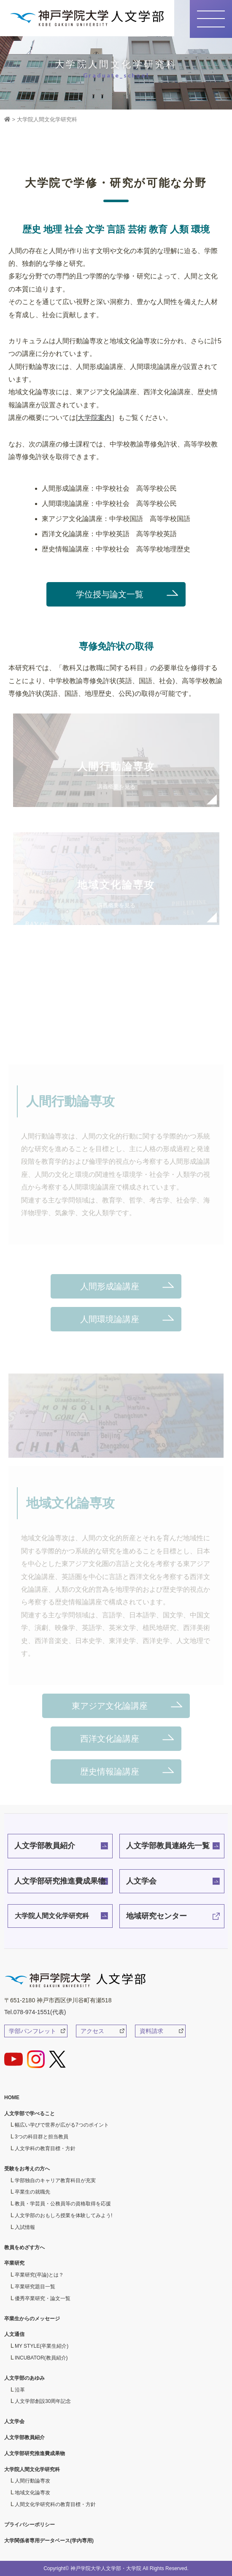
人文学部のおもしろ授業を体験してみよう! (63, 2215)
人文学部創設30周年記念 (43, 2401)
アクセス (92, 2031)
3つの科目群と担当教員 (41, 2137)
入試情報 (25, 2227)
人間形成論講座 (109, 1286)
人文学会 (141, 1881)
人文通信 (14, 2334)
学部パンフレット (32, 2031)
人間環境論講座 (109, 1319)
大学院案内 (94, 417)
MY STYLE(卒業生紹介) (41, 2346)
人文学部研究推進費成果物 (59, 1881)
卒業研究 (14, 2263)
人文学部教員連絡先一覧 (168, 1845)
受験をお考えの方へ (27, 2169)
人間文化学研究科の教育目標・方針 (55, 2504)
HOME (11, 2097)
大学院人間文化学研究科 (52, 1915)
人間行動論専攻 (32, 2481)
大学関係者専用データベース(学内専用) (49, 2541)
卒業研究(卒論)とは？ (39, 2275)
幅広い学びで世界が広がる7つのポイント (62, 2125)
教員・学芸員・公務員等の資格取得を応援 (63, 2204)
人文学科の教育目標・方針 (45, 2148)
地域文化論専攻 (32, 2493)
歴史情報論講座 (109, 1771)
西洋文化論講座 (109, 1738)
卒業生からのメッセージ (32, 2319)
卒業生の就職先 (32, 2192)
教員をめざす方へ (24, 2247)
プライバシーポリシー (29, 2525)
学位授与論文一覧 (109, 594)
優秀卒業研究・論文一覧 (42, 2298)
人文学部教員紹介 (44, 1845)
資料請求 (151, 2031)
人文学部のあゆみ (24, 2378)
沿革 (20, 2390)
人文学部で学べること (29, 2113)
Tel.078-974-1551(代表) (35, 2012)
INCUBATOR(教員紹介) (41, 2358)
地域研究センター (156, 1916)
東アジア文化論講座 (110, 1705)
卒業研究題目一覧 (35, 2287)
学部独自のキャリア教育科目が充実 (55, 2180)
